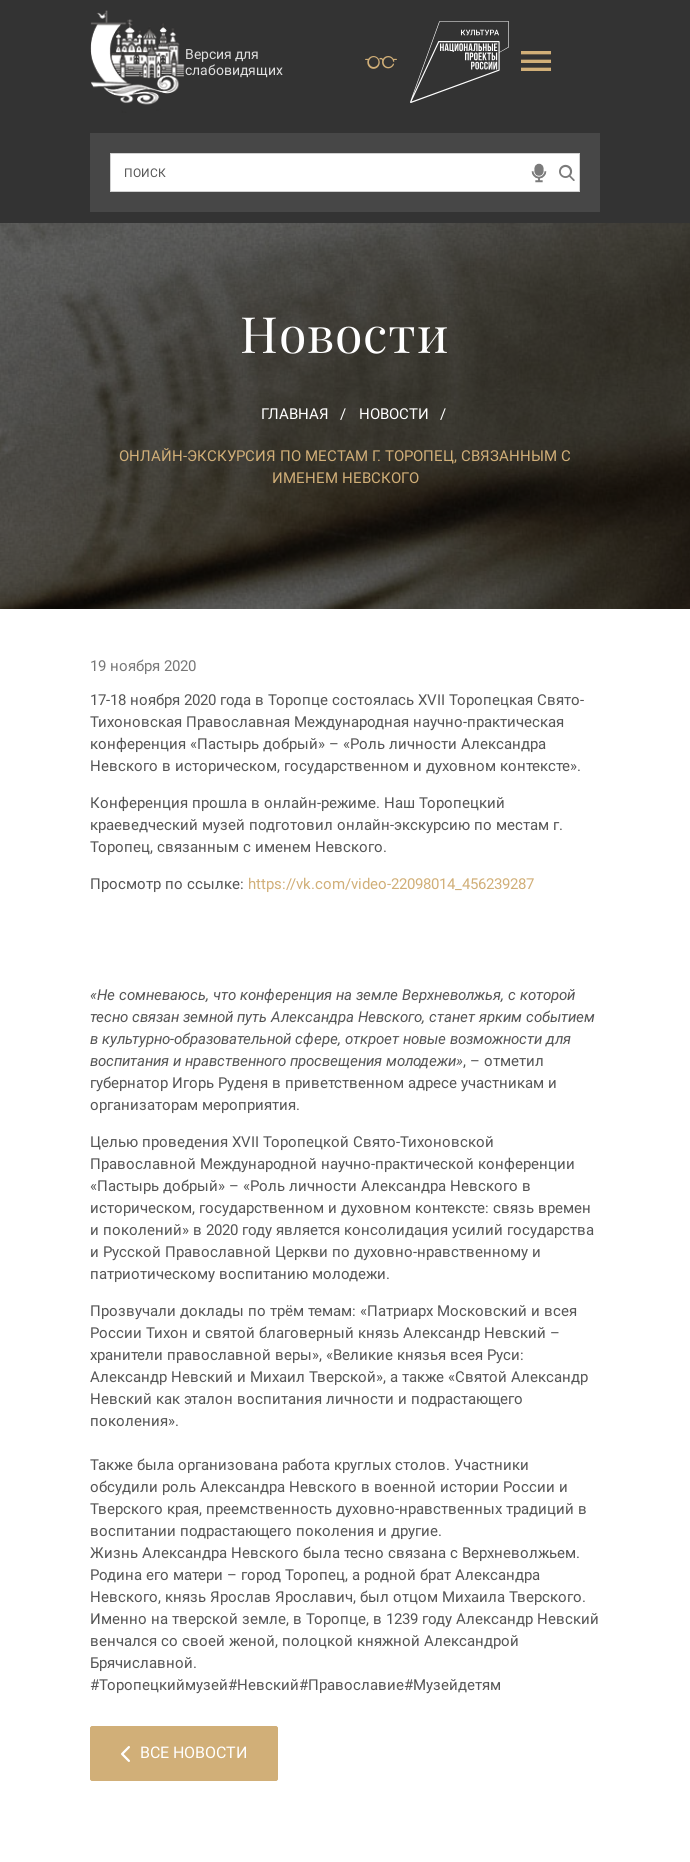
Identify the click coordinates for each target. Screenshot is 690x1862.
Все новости (184, 1752)
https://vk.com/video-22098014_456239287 (391, 884)
